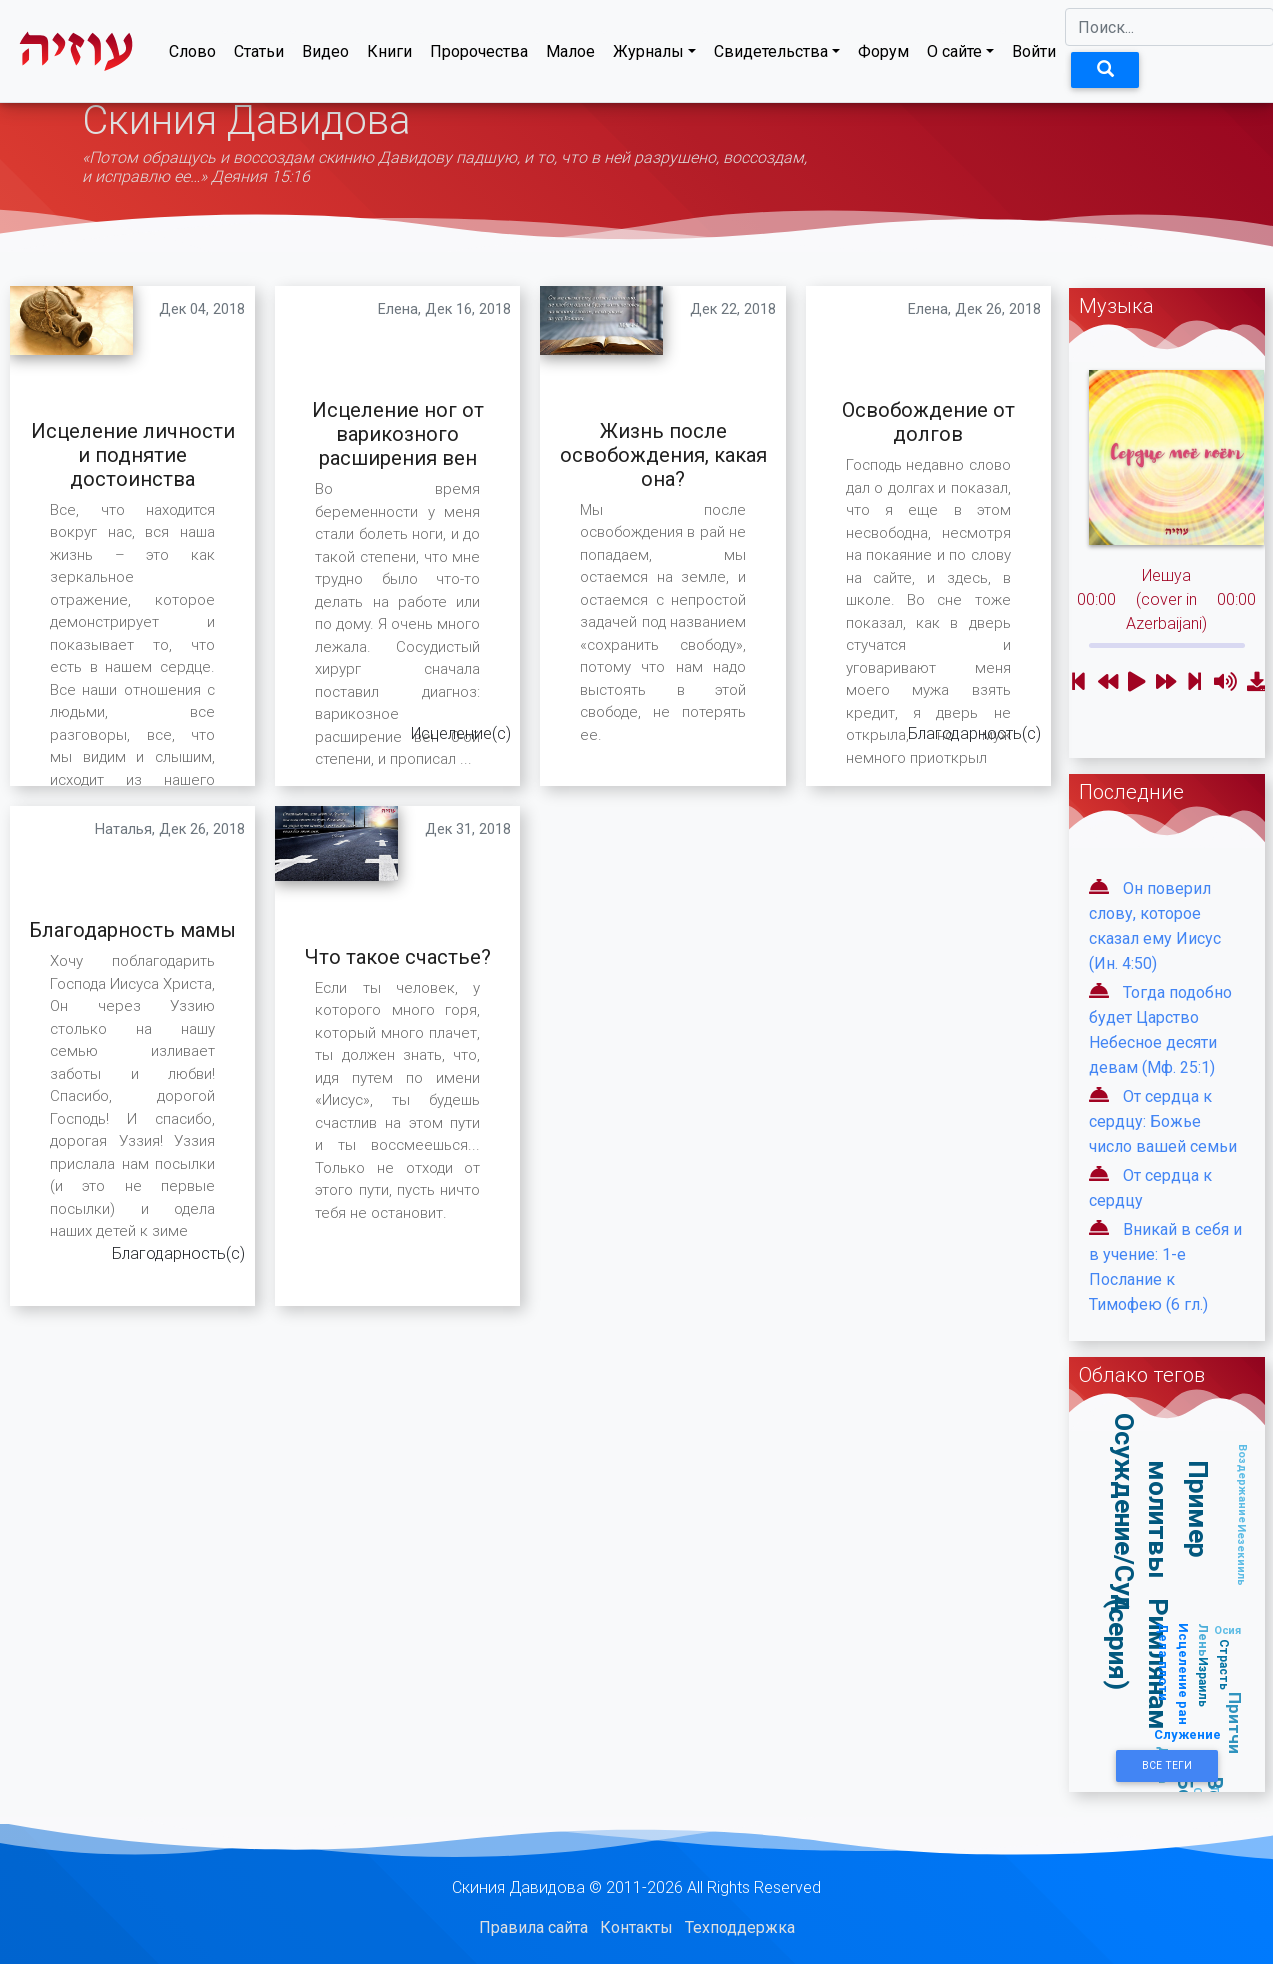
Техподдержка (740, 1927)
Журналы (648, 55)
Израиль (1203, 1682)
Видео (325, 55)
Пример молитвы (1178, 1519)
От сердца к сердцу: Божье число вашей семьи (1163, 1121)
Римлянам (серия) (1138, 1664)
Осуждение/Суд (1124, 1513)
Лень (1202, 1640)
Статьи (259, 55)
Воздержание (1242, 1483)
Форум (883, 55)
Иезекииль (1242, 1555)
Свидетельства (771, 55)
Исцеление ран (1182, 1674)
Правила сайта (533, 1927)
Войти (1034, 55)
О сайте (954, 55)
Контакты (636, 1927)
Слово (192, 55)
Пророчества (479, 55)
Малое (570, 55)
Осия (1227, 1630)
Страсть (1223, 1664)
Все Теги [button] (1167, 1765)
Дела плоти (1162, 1662)
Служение (1187, 1734)
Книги (389, 55)
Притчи (1234, 1723)
